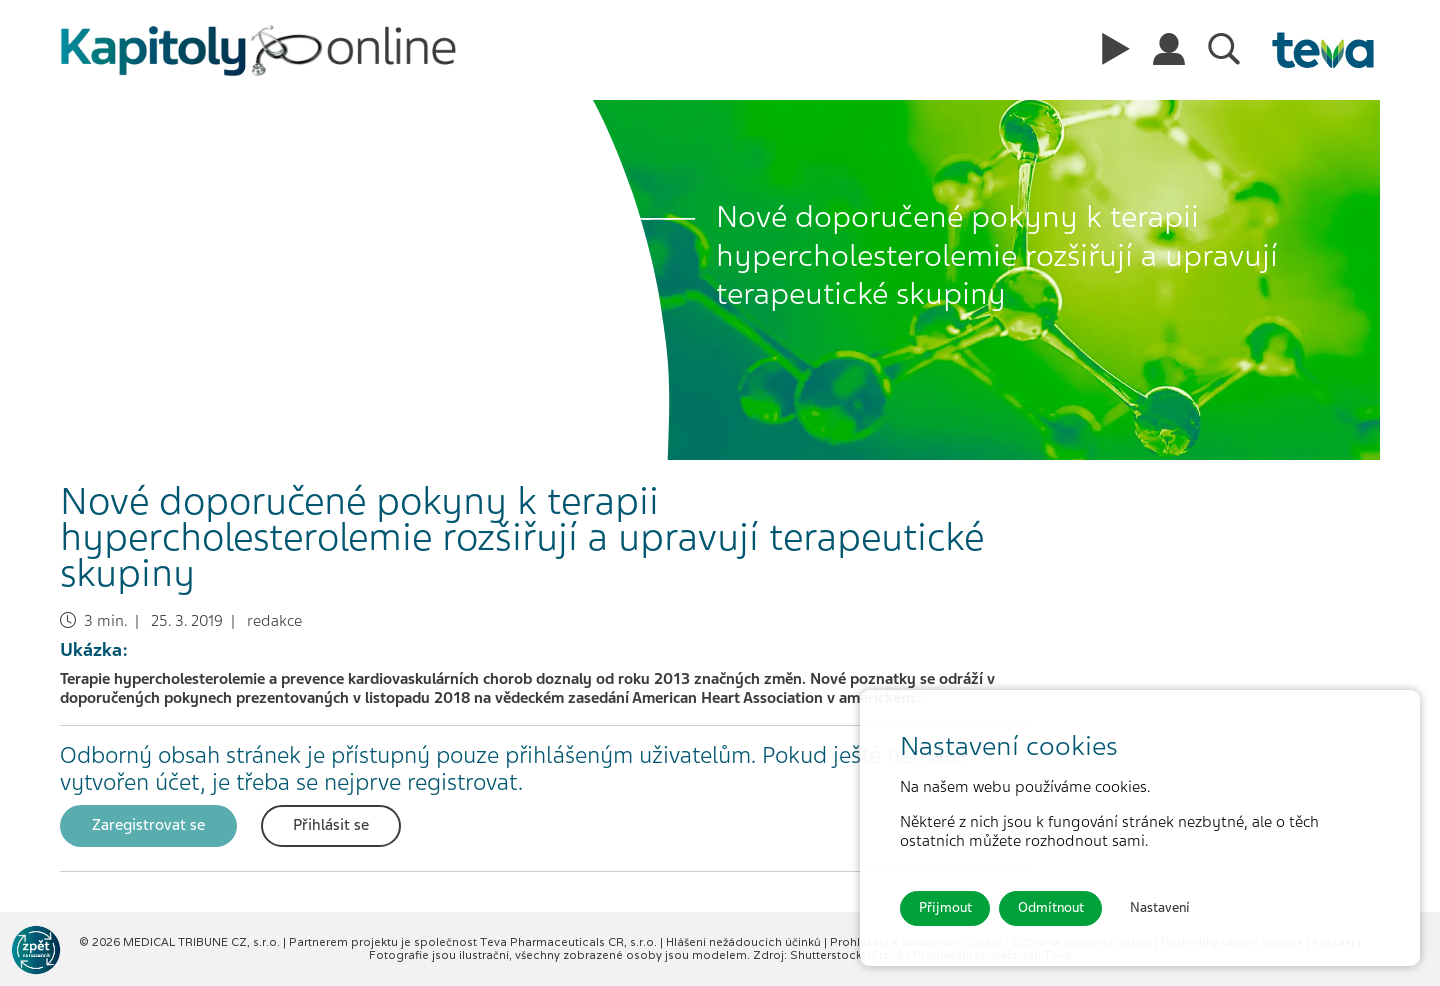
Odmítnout (1051, 907)
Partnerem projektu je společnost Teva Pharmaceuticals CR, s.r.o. (474, 942)
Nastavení (1160, 907)
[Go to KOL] (36, 950)
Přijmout (945, 907)
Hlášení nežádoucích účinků (745, 942)
